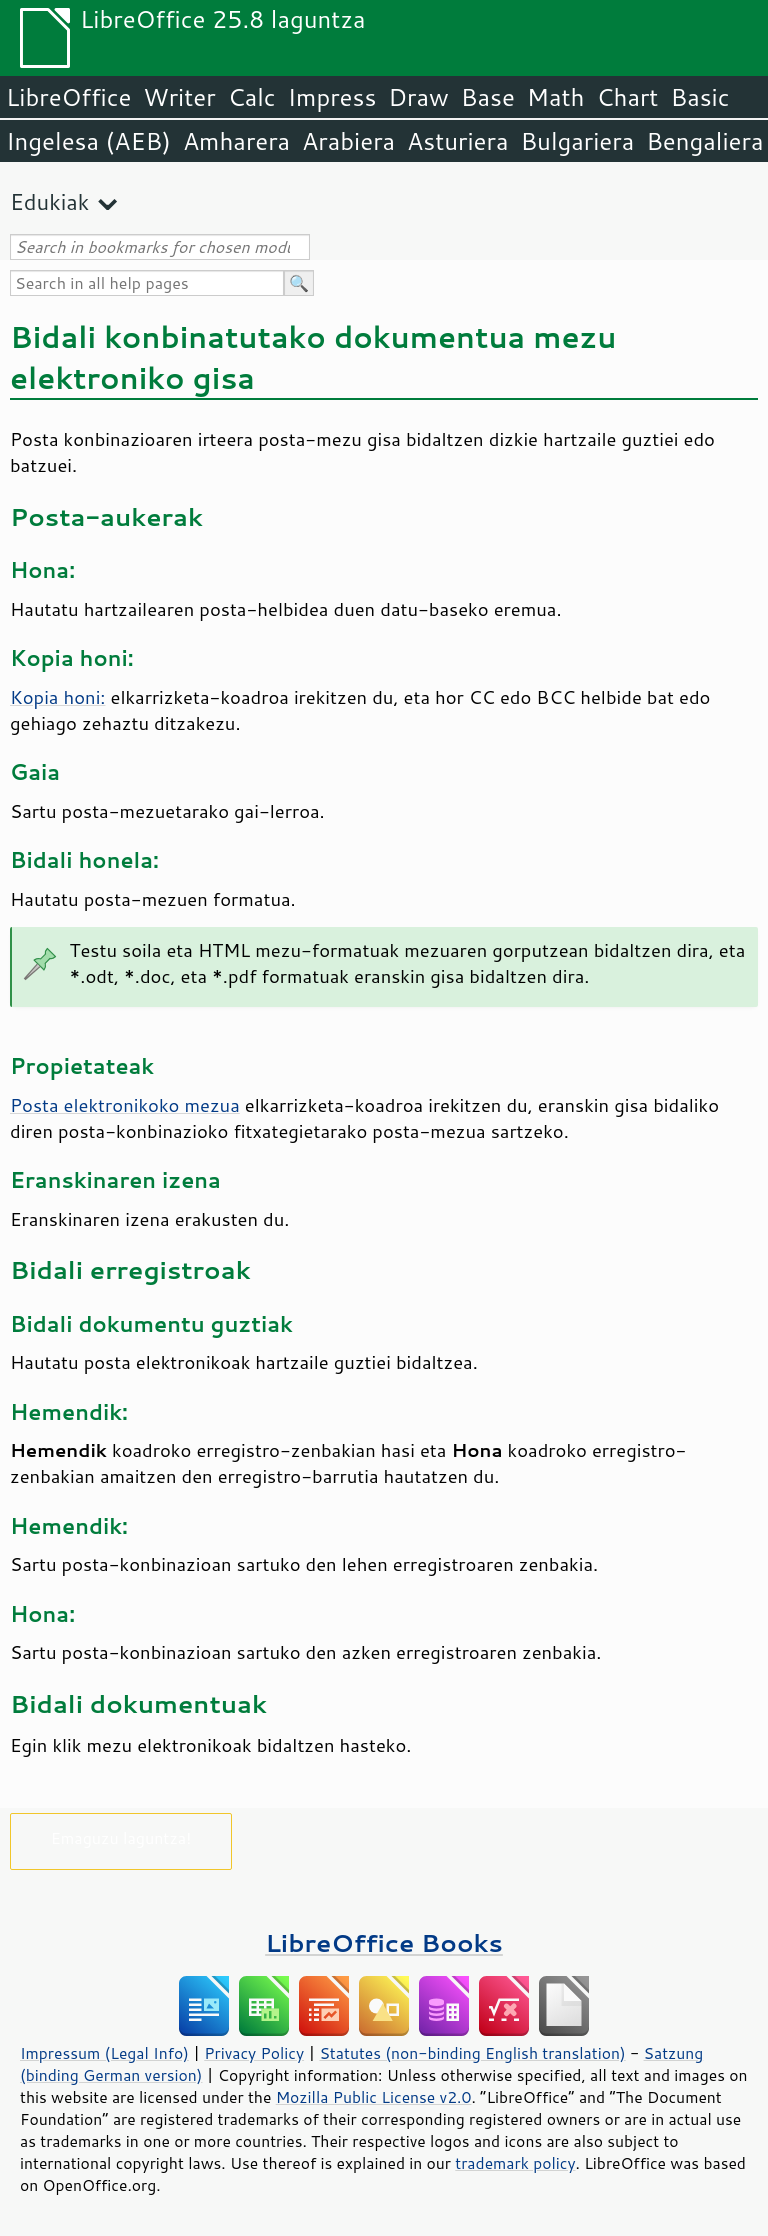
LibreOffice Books (384, 1942)
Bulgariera (577, 141)
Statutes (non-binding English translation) (472, 2053)
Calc (252, 97)
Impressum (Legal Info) (104, 2053)
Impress (332, 97)
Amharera (236, 141)
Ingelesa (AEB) (88, 141)
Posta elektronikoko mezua (125, 1105)
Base (488, 97)
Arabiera (348, 141)
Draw (418, 97)
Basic (699, 97)
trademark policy (515, 2163)
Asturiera (457, 141)
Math (556, 97)
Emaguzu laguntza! (121, 1837)
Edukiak (49, 201)
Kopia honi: (57, 697)
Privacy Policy (254, 2053)
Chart (627, 97)
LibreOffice (68, 97)
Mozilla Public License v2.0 (374, 2097)
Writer (179, 97)
